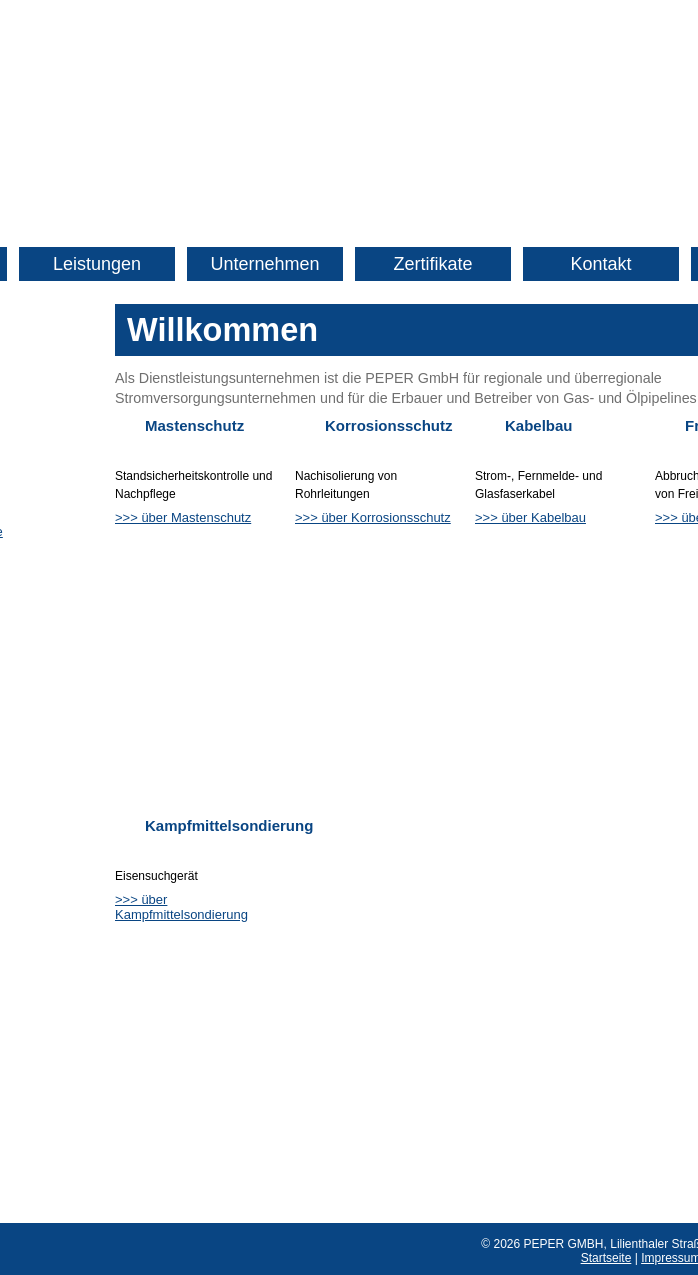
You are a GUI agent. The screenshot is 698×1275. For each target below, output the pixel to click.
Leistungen (97, 264)
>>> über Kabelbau (530, 517)
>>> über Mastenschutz (183, 517)
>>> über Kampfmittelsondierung (181, 907)
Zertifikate (432, 264)
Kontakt (600, 264)
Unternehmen (264, 264)
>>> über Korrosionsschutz (373, 517)
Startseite (606, 1258)
